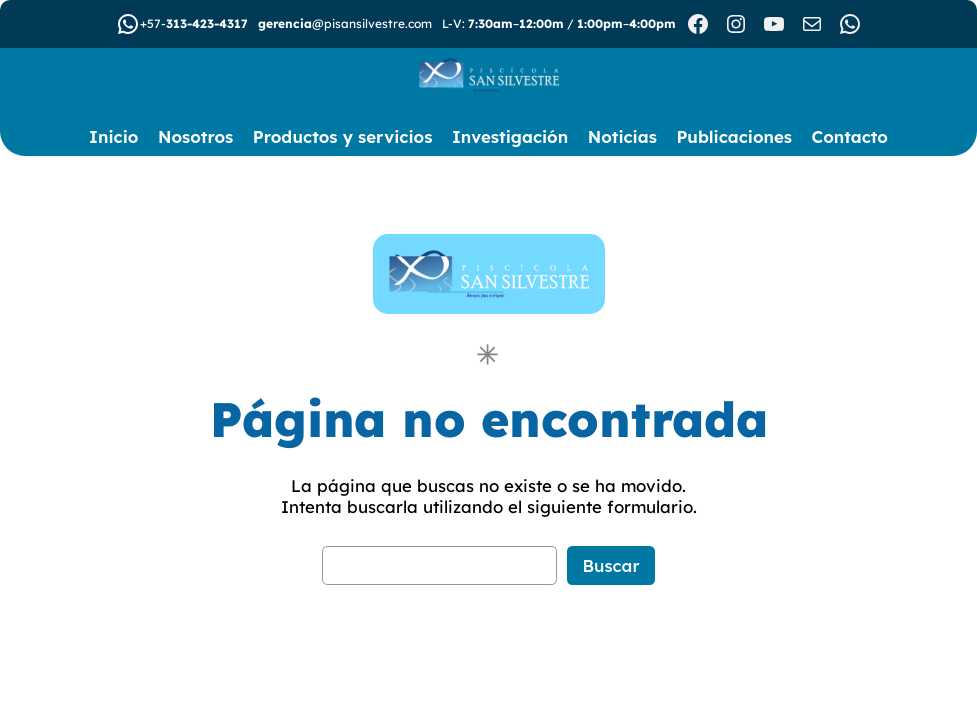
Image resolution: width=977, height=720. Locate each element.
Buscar (611, 565)
